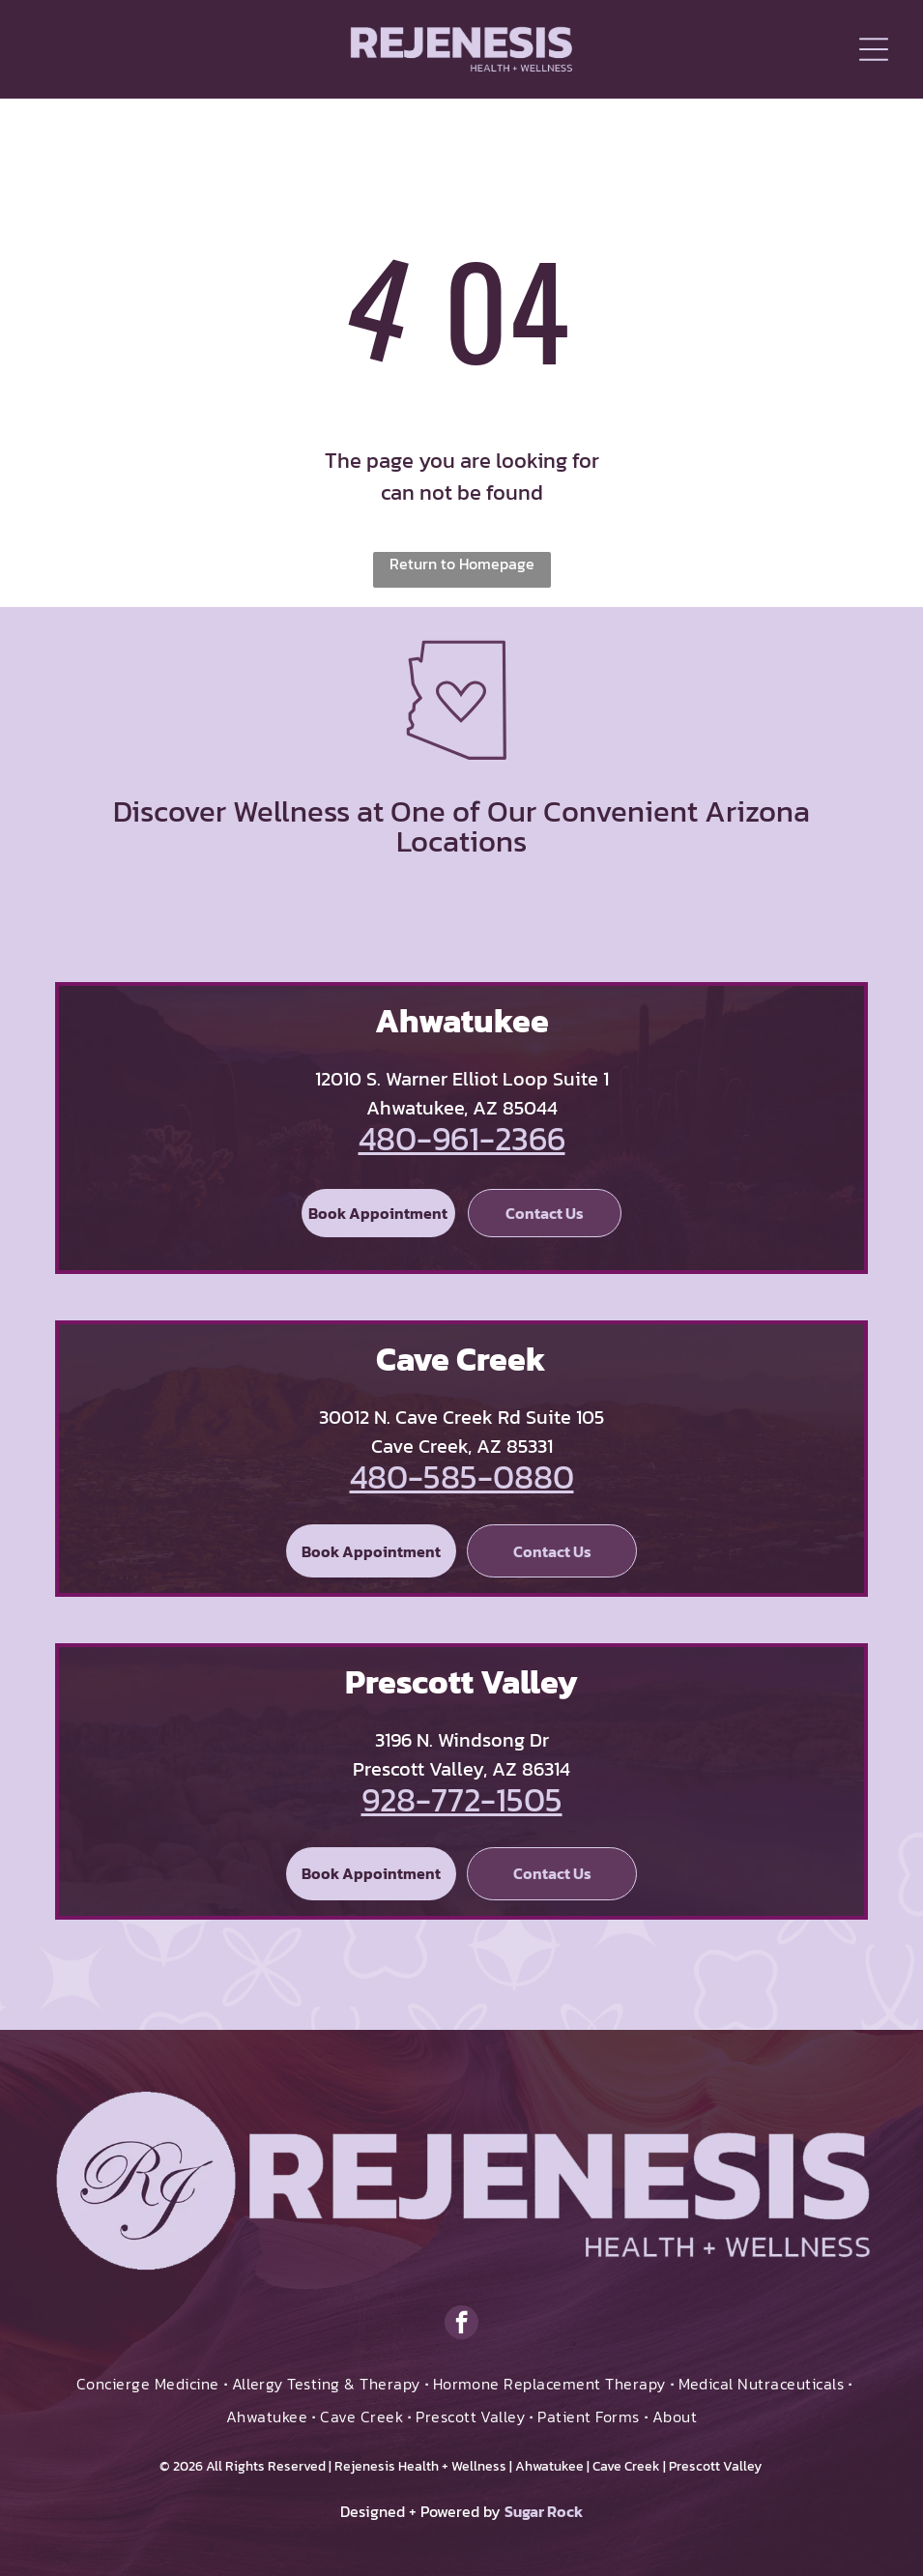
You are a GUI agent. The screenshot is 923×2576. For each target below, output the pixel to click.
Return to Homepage (461, 563)
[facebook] (461, 2324)
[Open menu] (873, 49)
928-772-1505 (461, 1800)
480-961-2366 (462, 1138)
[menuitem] (149, 2383)
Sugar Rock (544, 2511)
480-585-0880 (462, 1477)
